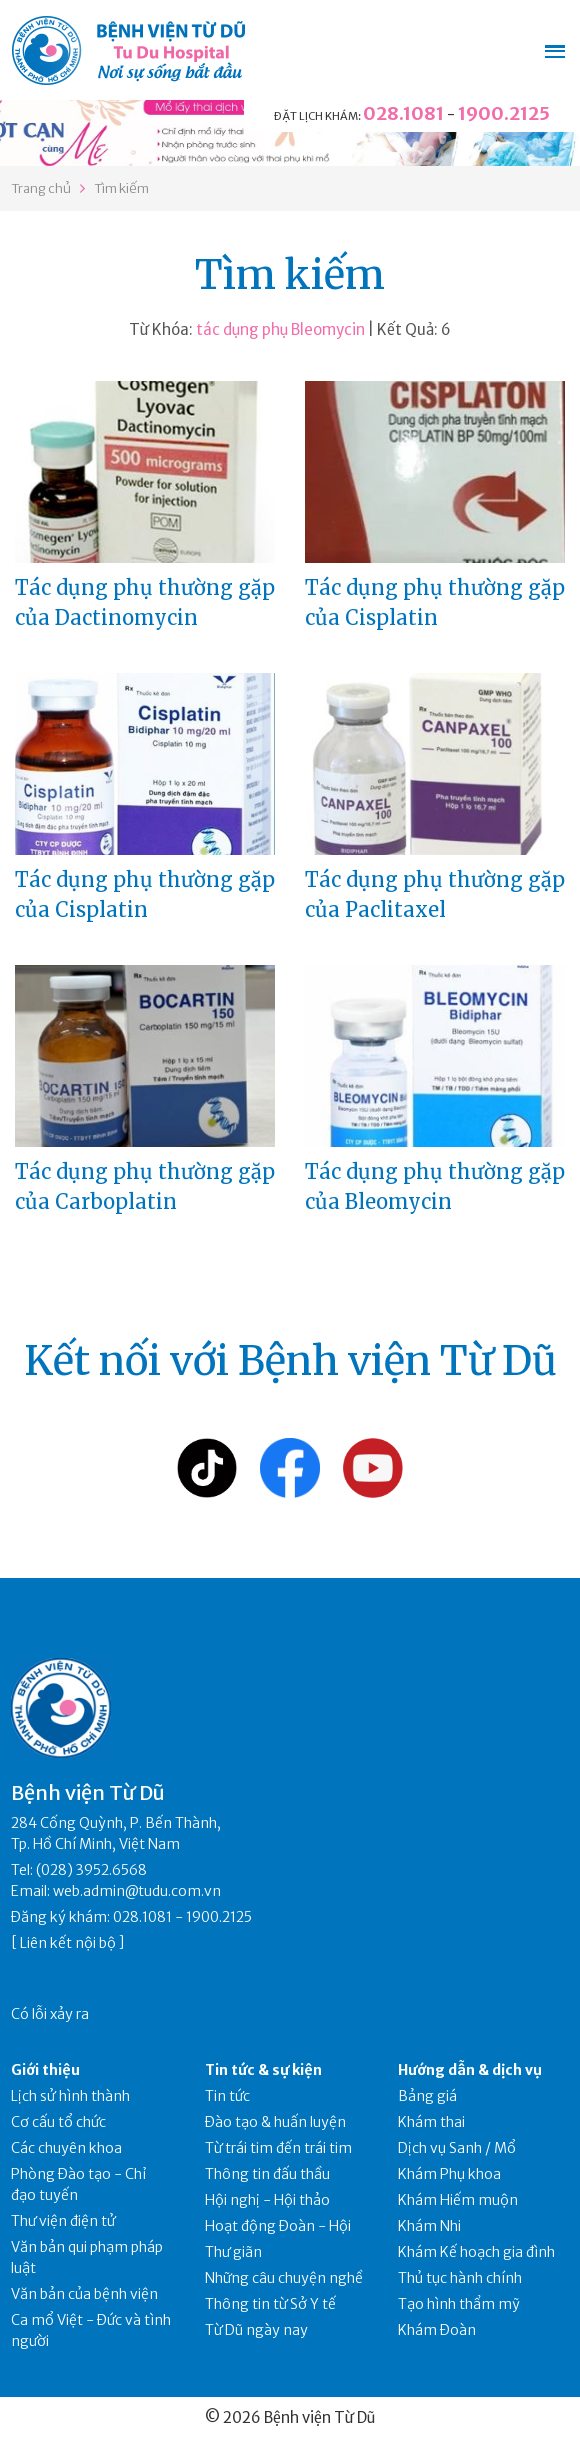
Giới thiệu (45, 2070)
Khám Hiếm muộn (458, 2200)
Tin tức (227, 2096)
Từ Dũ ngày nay (256, 2330)
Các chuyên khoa (66, 2148)
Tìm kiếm (121, 188)
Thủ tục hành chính (460, 2278)
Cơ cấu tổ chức (58, 2122)
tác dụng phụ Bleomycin (280, 329)
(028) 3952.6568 (91, 1870)
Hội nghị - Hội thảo (267, 2200)
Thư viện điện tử (63, 2221)
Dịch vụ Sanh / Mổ (457, 2148)
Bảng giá (427, 2096)
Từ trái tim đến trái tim (278, 2148)
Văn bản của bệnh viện (84, 2294)
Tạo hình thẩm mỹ (459, 2304)
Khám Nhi (429, 2226)
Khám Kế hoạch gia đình (476, 2252)
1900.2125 (504, 113)
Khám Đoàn (437, 2330)
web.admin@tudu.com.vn (137, 1891)
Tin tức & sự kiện (263, 2070)
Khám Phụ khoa (449, 2174)
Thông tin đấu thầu (267, 2174)
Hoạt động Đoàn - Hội (278, 2226)
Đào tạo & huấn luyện (275, 2122)
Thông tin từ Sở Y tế (270, 2304)
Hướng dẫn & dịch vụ (470, 2070)
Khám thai (431, 2122)
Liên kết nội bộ (68, 1943)
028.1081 (403, 113)
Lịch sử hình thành (70, 2096)
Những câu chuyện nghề (284, 2278)
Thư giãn (233, 2252)
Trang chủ (41, 188)
